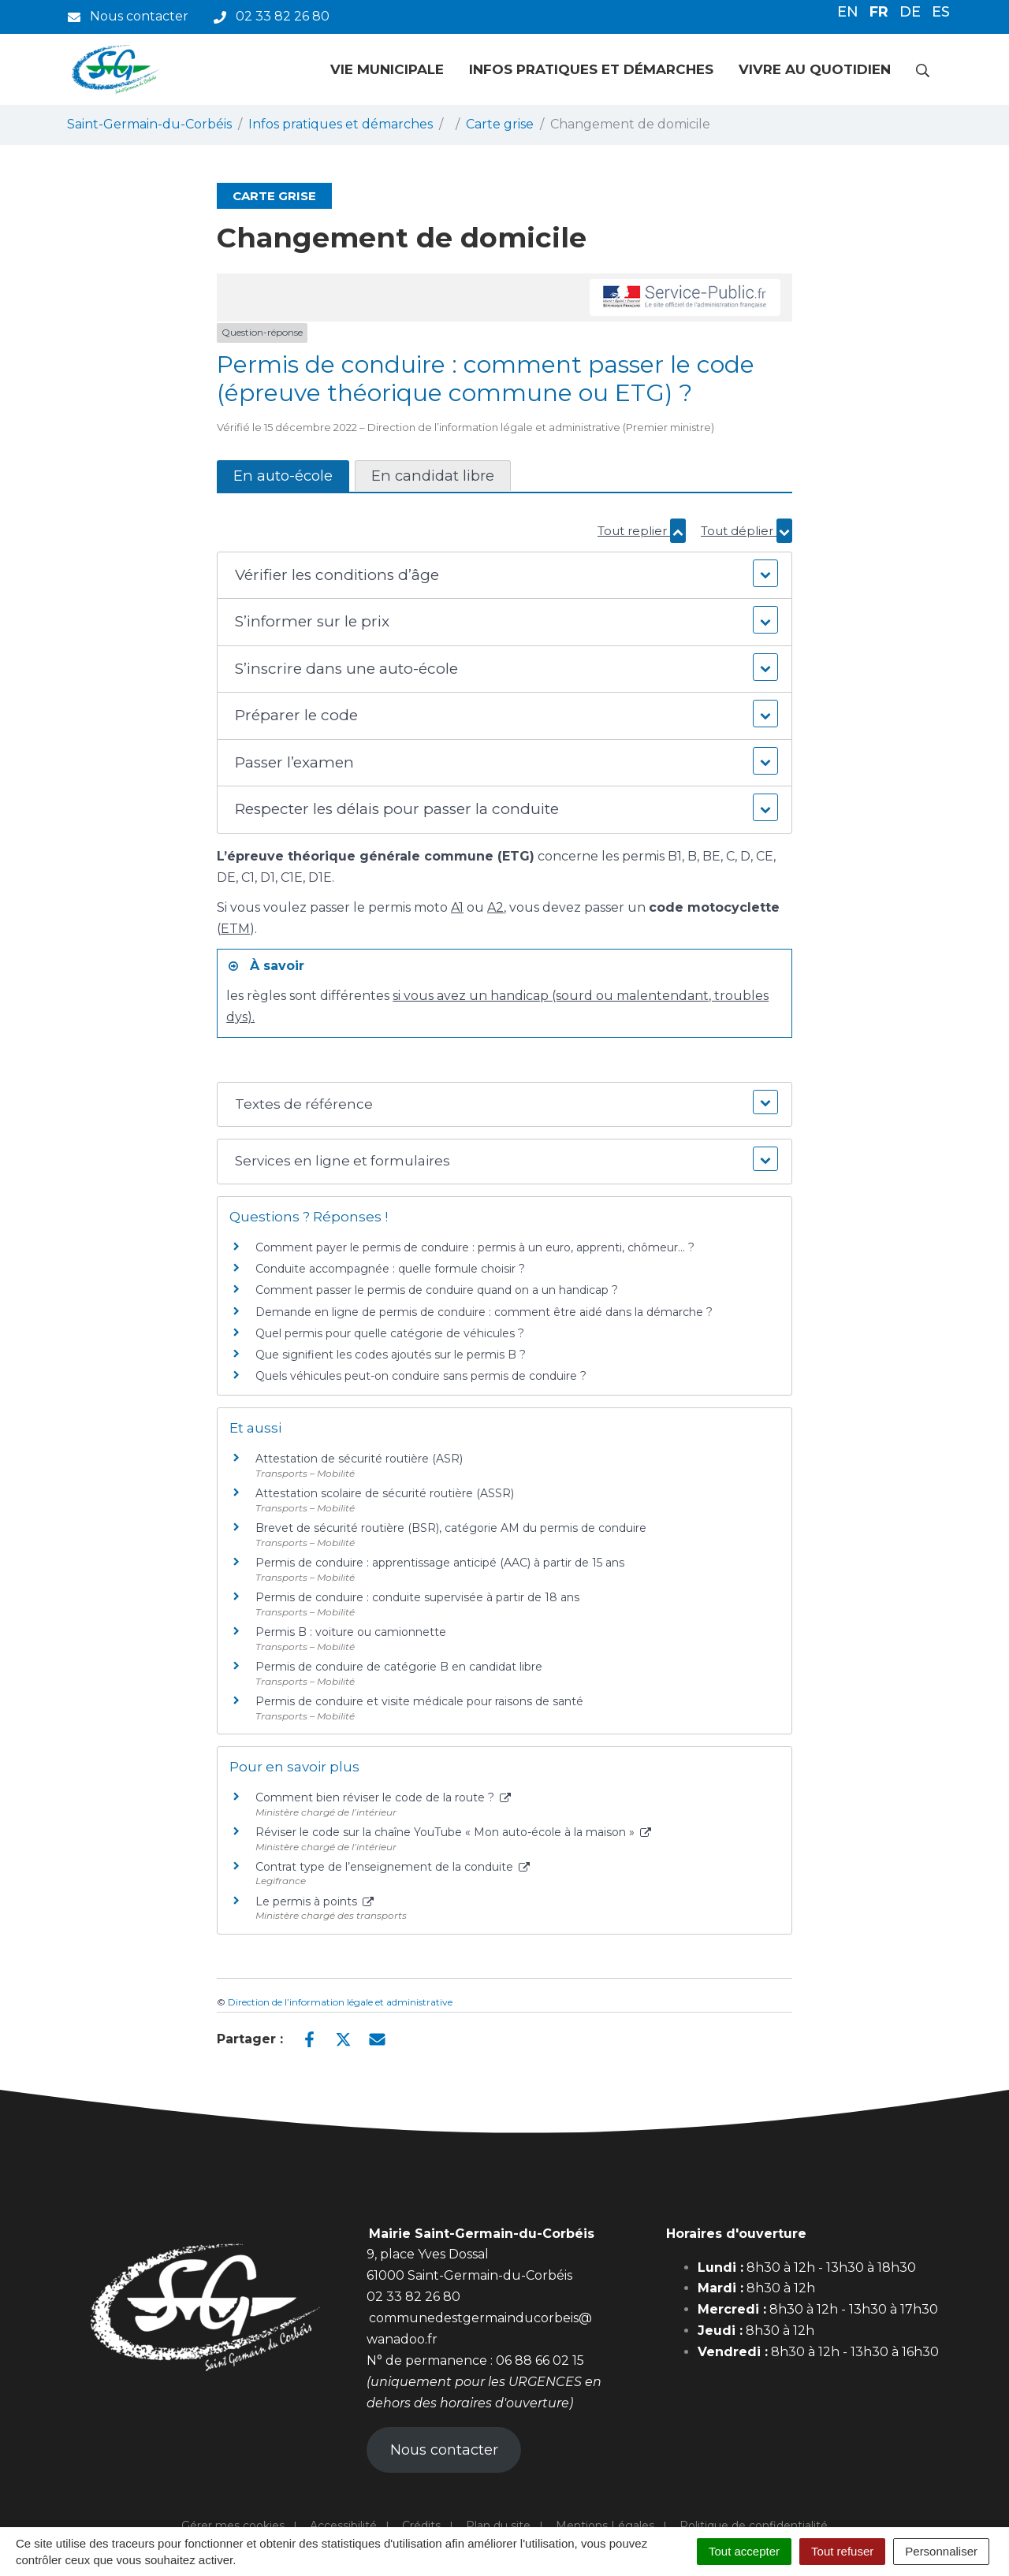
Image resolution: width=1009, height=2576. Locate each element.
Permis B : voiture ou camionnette (350, 1632)
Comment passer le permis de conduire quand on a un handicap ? (436, 1290)
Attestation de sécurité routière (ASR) (359, 1459)
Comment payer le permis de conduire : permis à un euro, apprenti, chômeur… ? (474, 1247)
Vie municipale (387, 69)
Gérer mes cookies (233, 2525)
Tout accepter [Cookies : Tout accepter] (744, 2551)
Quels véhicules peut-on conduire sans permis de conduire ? (420, 1376)
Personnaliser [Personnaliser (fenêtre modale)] (941, 2551)
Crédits (421, 2525)
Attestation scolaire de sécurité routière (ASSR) (384, 1493)
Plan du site (498, 2525)
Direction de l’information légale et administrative (340, 2002)
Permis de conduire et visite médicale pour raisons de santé (419, 1701)
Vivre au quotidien (815, 69)
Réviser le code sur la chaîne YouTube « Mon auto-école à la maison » (453, 1832)
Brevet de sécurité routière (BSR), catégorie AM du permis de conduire (450, 1528)
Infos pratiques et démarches (591, 69)
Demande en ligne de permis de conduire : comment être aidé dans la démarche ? (484, 1312)
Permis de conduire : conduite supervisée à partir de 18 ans (417, 1597)
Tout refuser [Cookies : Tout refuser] (842, 2551)
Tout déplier (746, 531)
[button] (504, 575)
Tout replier (642, 531)
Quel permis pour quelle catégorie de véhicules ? (389, 1333)
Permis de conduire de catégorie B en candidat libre (398, 1667)
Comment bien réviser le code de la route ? (383, 1797)
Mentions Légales (605, 2525)
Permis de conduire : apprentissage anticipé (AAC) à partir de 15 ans (439, 1563)
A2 (495, 907)
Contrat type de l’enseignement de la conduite (392, 1867)
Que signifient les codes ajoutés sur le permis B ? (390, 1354)
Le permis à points (314, 1901)
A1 (457, 907)
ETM (235, 928)
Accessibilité (343, 2525)
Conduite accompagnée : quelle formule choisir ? (390, 1269)
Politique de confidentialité (753, 2525)
